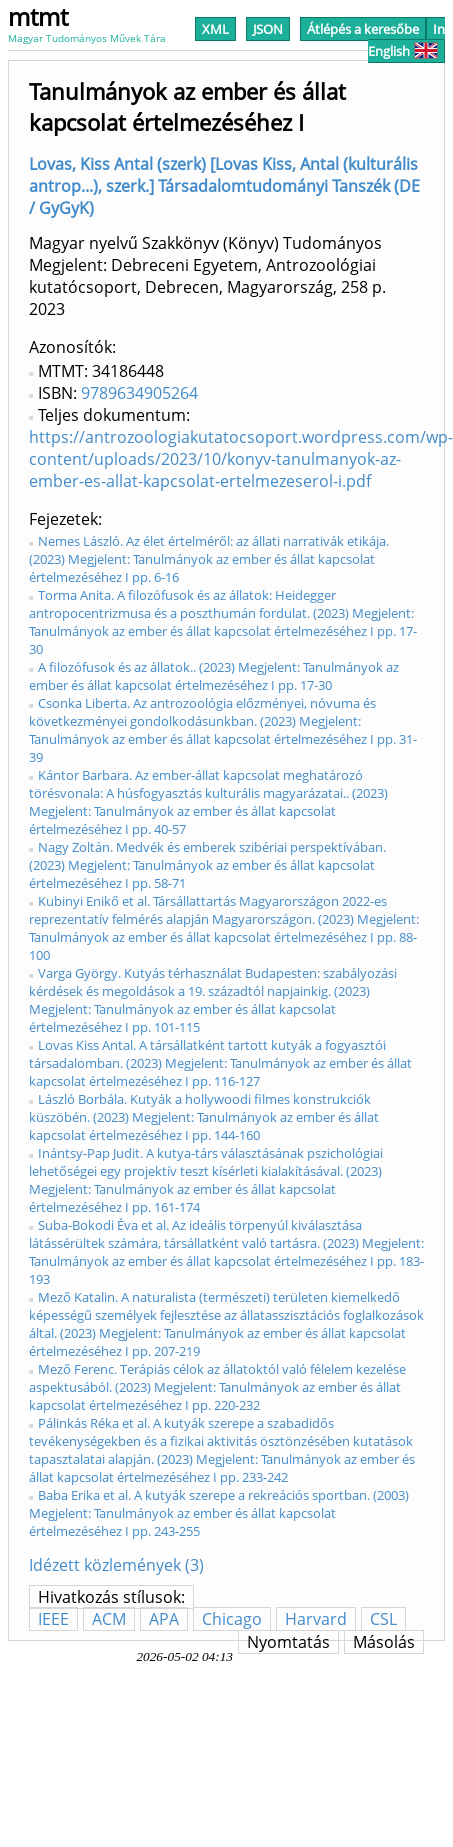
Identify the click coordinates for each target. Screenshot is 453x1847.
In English (406, 40)
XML (215, 29)
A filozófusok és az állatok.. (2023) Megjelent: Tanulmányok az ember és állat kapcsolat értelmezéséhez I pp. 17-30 (214, 676)
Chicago (232, 1619)
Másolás (384, 1642)
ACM (109, 1619)
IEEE (53, 1619)
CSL (383, 1619)
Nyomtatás (288, 1642)
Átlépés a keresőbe (363, 29)
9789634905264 (139, 393)
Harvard (316, 1619)
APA (164, 1619)
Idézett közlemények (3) (116, 1565)
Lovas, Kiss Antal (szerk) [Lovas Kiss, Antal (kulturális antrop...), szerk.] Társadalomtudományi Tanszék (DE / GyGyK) (224, 186)
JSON (268, 29)
